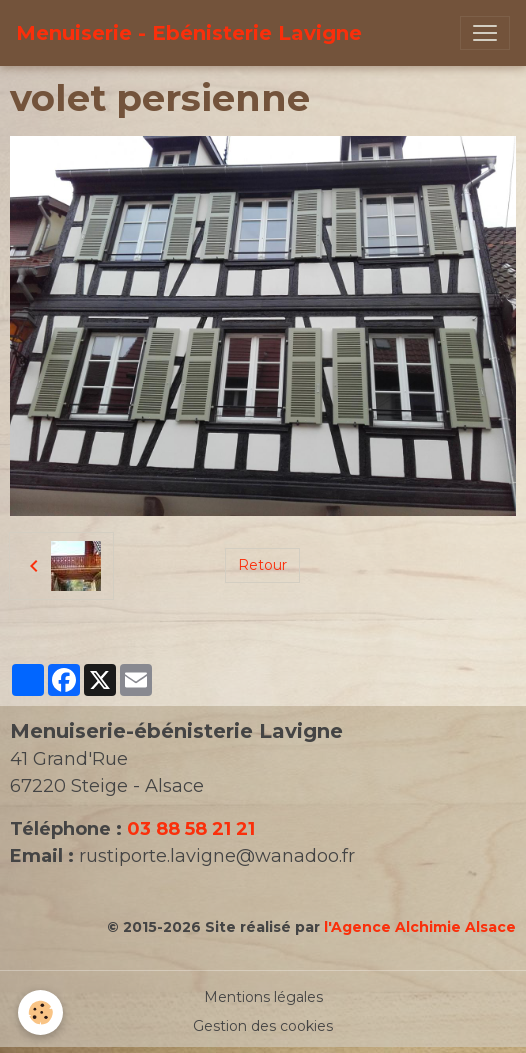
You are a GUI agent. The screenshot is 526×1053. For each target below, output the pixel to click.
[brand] (189, 33)
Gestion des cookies (263, 1026)
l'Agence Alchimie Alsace (420, 927)
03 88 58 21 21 (191, 829)
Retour (262, 565)
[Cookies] (40, 1012)
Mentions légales (263, 997)
